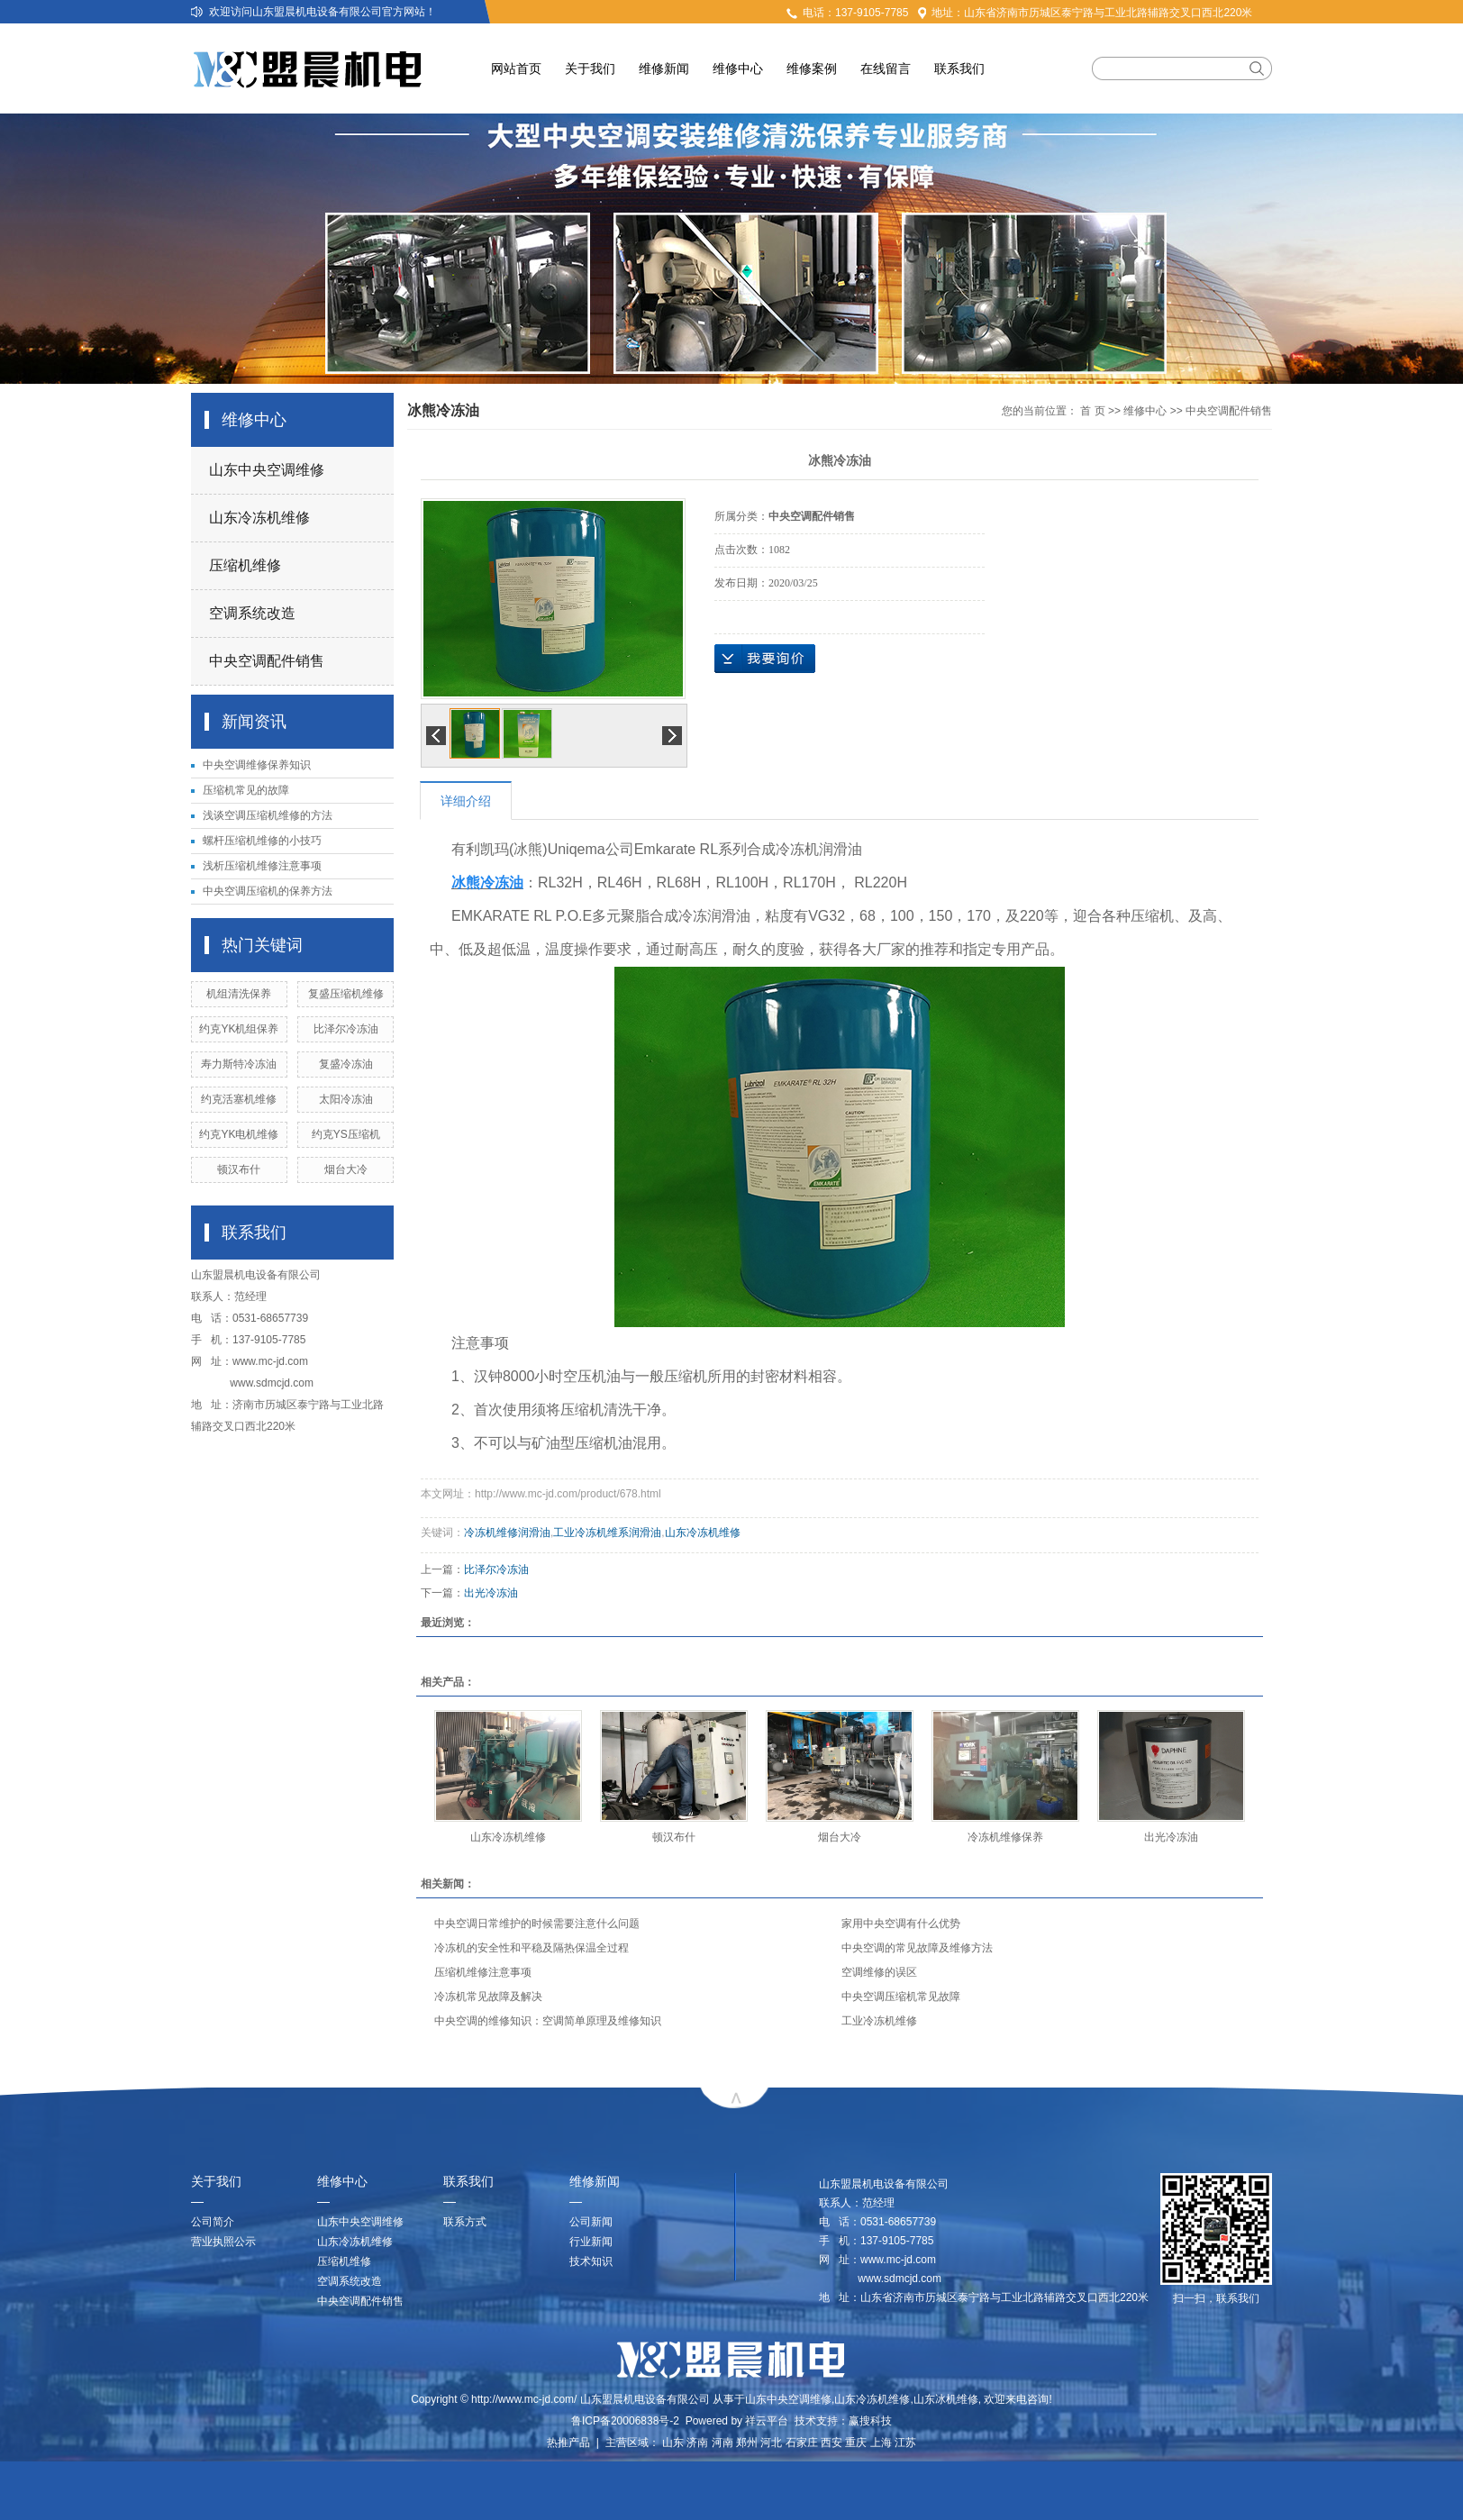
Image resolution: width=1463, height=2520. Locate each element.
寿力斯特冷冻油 (239, 1064)
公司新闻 (591, 2221)
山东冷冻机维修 (259, 517)
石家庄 (802, 2442)
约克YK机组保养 (238, 1029)
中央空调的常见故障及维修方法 (917, 1948)
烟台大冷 (346, 1169)
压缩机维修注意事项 (483, 1972)
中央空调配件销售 (266, 661)
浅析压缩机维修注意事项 (267, 866)
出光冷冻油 (491, 1593)
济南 (697, 2442)
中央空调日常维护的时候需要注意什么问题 (537, 1923)
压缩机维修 (245, 565)
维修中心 (738, 68)
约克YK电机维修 (238, 1134)
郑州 (747, 2442)
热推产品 (568, 2442)
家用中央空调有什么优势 (900, 1923)
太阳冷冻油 (346, 1099)
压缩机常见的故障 (246, 790)
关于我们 (590, 68)
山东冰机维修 (945, 2399)
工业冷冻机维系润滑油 (607, 1532)
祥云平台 (766, 2421)
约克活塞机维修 (239, 1099)
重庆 (856, 2442)
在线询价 (764, 658)
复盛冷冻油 (346, 1064)
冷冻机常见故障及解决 (488, 1996)
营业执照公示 (223, 2241)
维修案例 (811, 68)
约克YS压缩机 (346, 1134)
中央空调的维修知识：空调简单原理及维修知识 (547, 2021)
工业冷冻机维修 (879, 2021)
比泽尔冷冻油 (346, 1029)
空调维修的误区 (879, 1972)
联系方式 (464, 2221)
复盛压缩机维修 (346, 993)
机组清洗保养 (238, 993)
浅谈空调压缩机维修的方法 (267, 815)
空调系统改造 (252, 613)
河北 (771, 2442)
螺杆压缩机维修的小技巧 (262, 840)
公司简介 (212, 2221)
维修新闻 (664, 68)
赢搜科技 (870, 2421)
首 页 (1092, 411)
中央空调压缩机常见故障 (900, 1996)
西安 (831, 2442)
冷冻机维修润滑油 (507, 1532)
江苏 (905, 2442)
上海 (881, 2442)
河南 (722, 2442)
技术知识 (591, 2261)
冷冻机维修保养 (1005, 1837)
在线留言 (885, 68)
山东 (673, 2442)
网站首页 (516, 68)
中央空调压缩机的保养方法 (267, 891)
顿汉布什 (238, 1169)
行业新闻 (591, 2241)
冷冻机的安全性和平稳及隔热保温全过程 (531, 1948)
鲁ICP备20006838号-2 (625, 2421)
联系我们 (959, 68)
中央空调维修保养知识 (257, 765)
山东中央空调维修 (266, 470)
